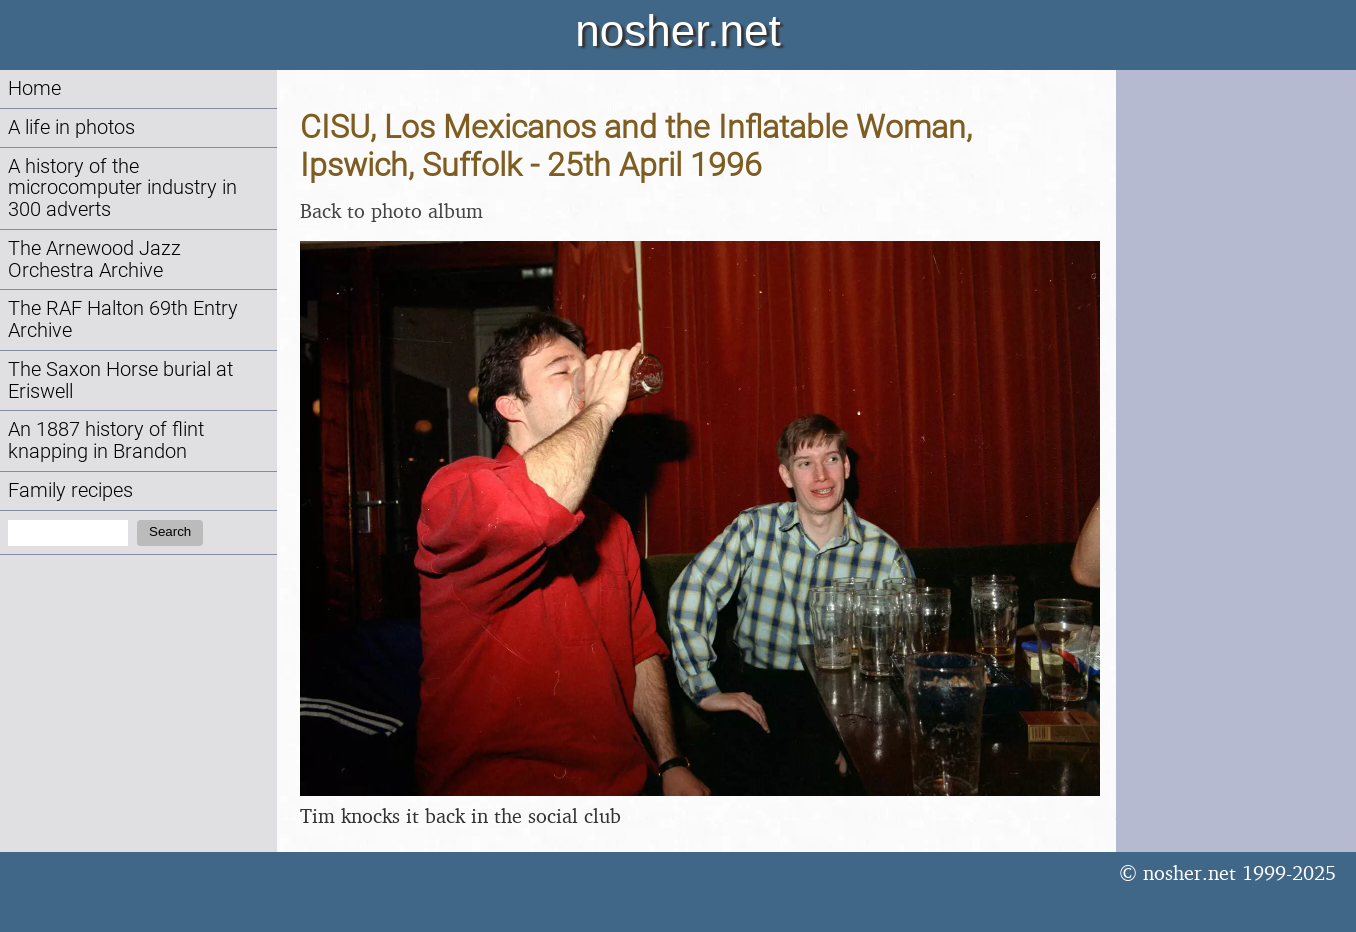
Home (34, 88)
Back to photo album (391, 210)
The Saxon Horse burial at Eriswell (120, 380)
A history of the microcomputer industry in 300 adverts (122, 188)
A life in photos (71, 127)
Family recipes (70, 490)
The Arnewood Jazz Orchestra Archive (94, 259)
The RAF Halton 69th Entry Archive (123, 319)
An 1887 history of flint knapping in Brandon (106, 440)
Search (170, 531)
